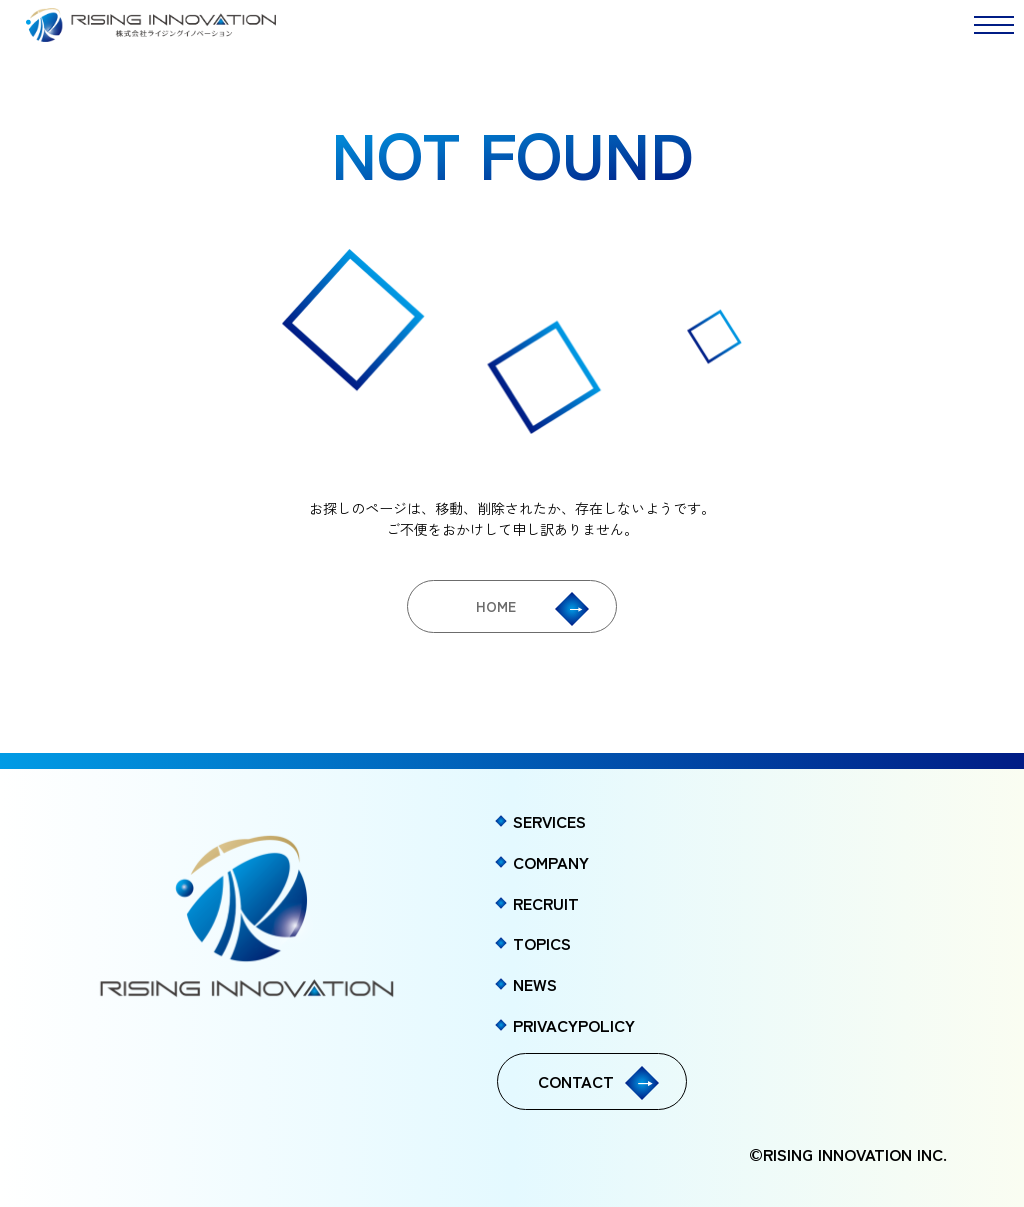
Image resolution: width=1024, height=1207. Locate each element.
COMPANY (551, 862)
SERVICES (549, 821)
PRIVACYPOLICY (574, 1025)
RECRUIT (546, 903)
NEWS (535, 984)
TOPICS (542, 943)
